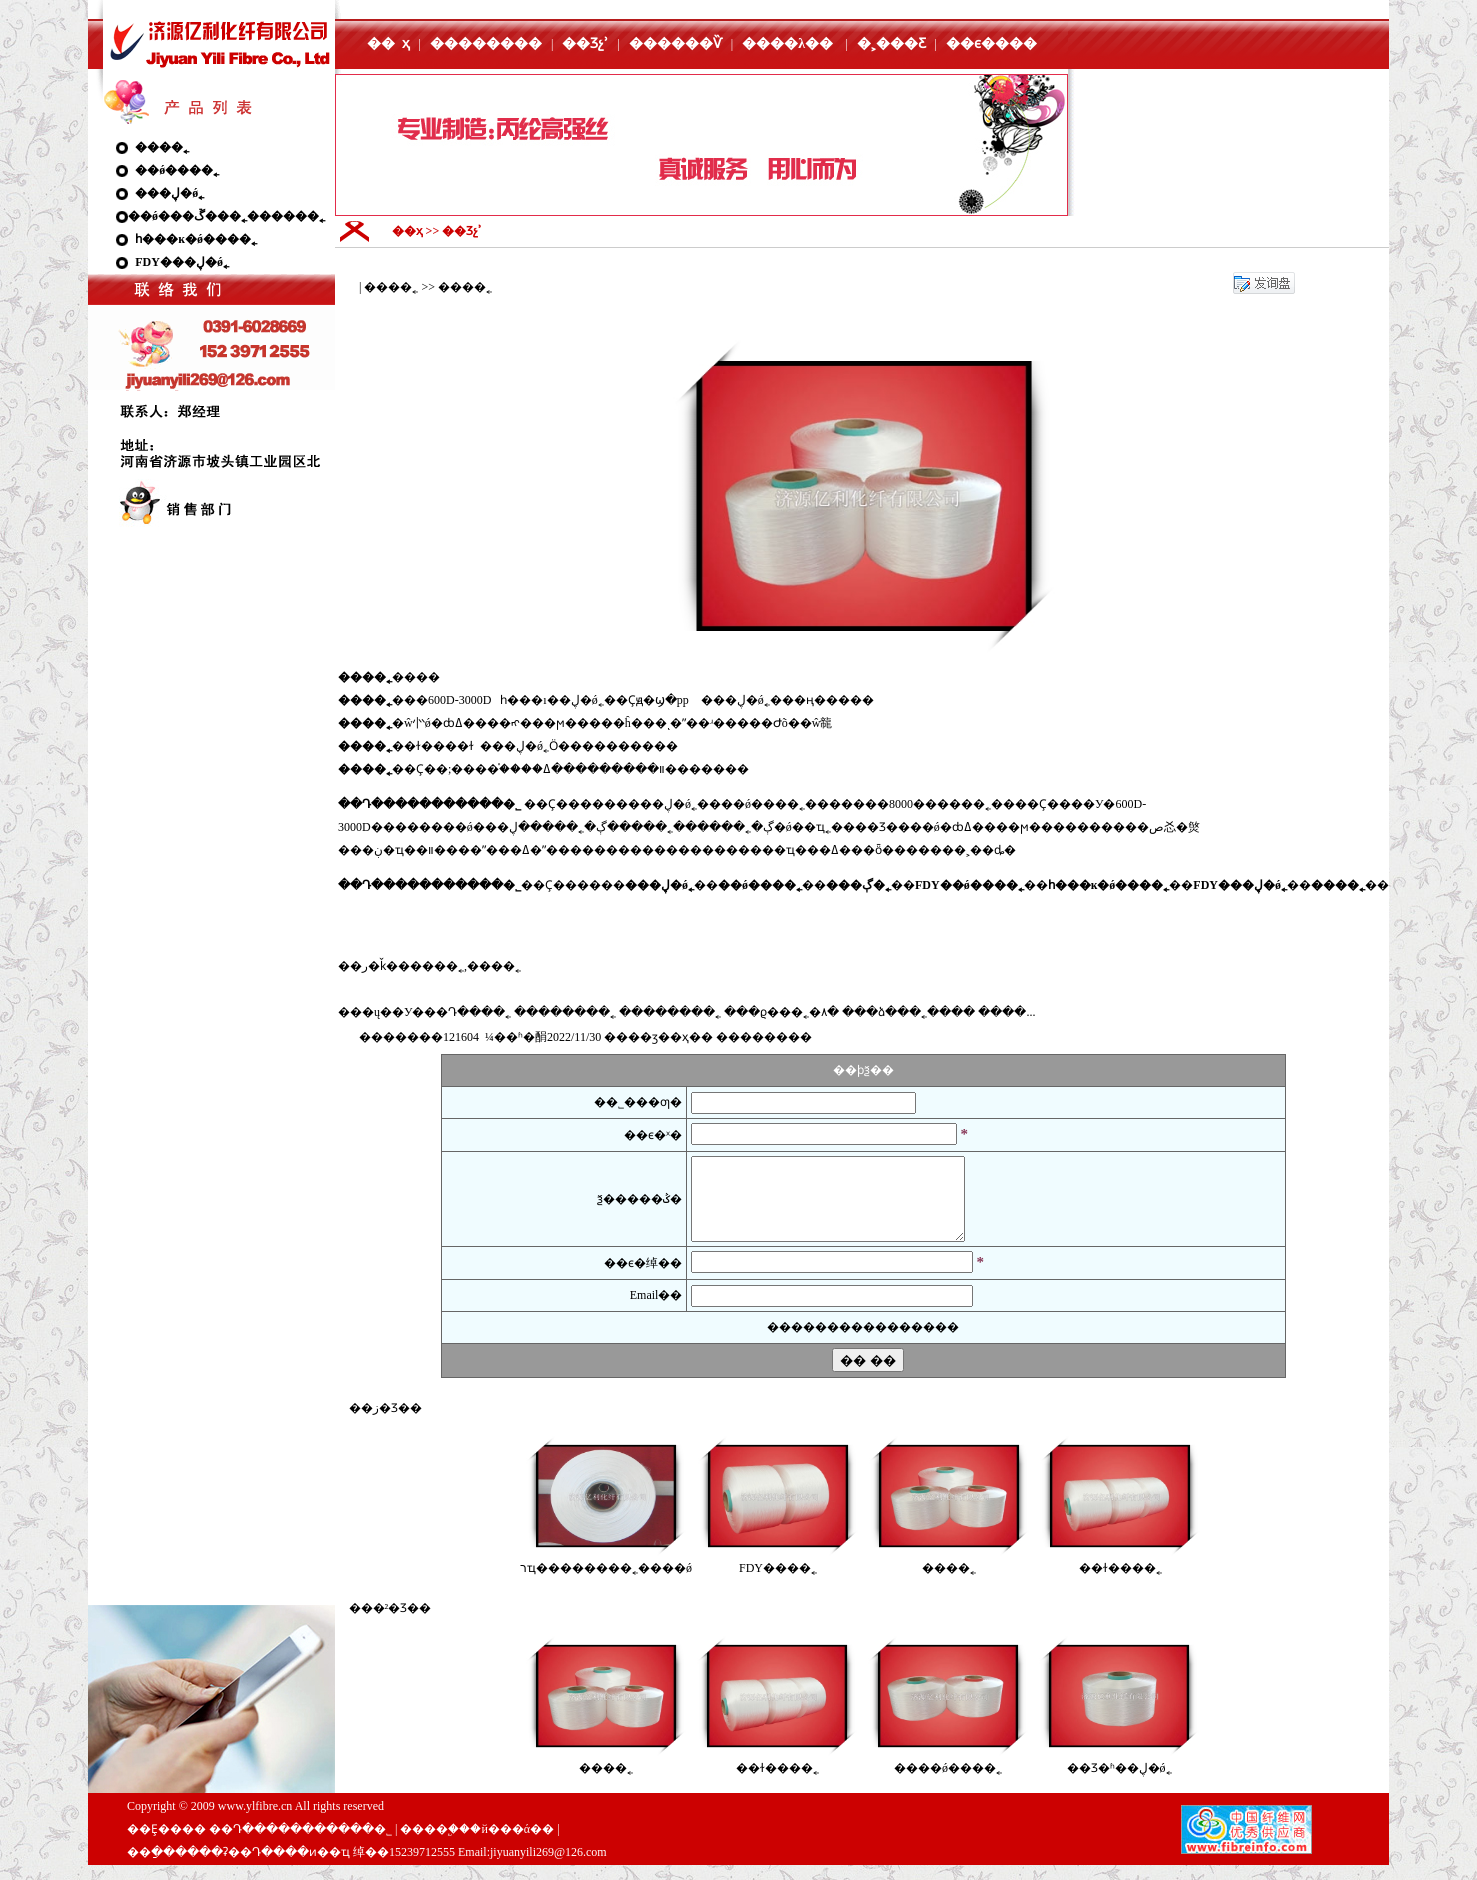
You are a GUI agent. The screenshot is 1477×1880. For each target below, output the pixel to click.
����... (1006, 1012)
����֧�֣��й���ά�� (477, 1844)
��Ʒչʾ (585, 43)
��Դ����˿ (467, 1012)
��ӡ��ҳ (658, 1037)
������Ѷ (675, 43)
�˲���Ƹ (891, 43)
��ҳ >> (417, 231)
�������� (486, 43)
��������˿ (565, 1012)
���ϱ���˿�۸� (781, 1012)
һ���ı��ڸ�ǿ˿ (551, 700)
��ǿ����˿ (177, 170)
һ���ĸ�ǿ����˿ (196, 239)
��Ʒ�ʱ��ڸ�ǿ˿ (1119, 1783)
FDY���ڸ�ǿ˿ (182, 262)
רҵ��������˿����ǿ (606, 1583)
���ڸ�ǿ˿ (169, 193)
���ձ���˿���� (908, 1012)
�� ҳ (388, 43)
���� (764, 1037)
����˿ (162, 147)
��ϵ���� (991, 43)
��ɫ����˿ (1120, 1583)
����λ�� (787, 43)
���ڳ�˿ (610, 827)
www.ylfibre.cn (255, 1821)
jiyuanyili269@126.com (548, 1867)
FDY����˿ (778, 1583)
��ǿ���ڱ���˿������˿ (226, 216)
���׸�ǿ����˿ (948, 1783)
